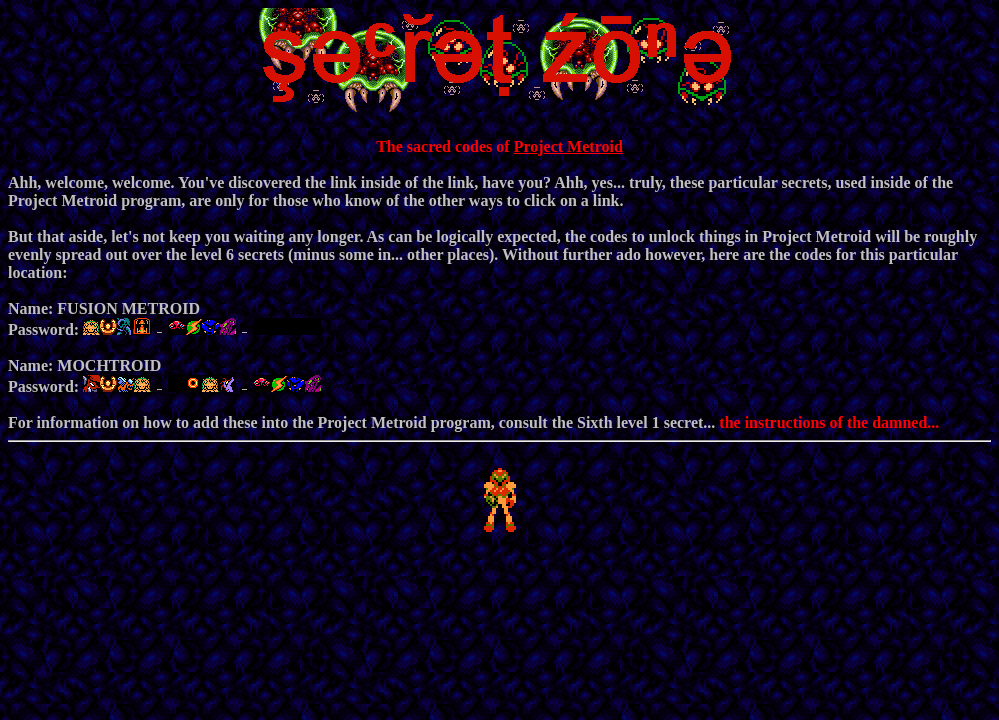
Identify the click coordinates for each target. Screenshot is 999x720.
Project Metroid (568, 146)
